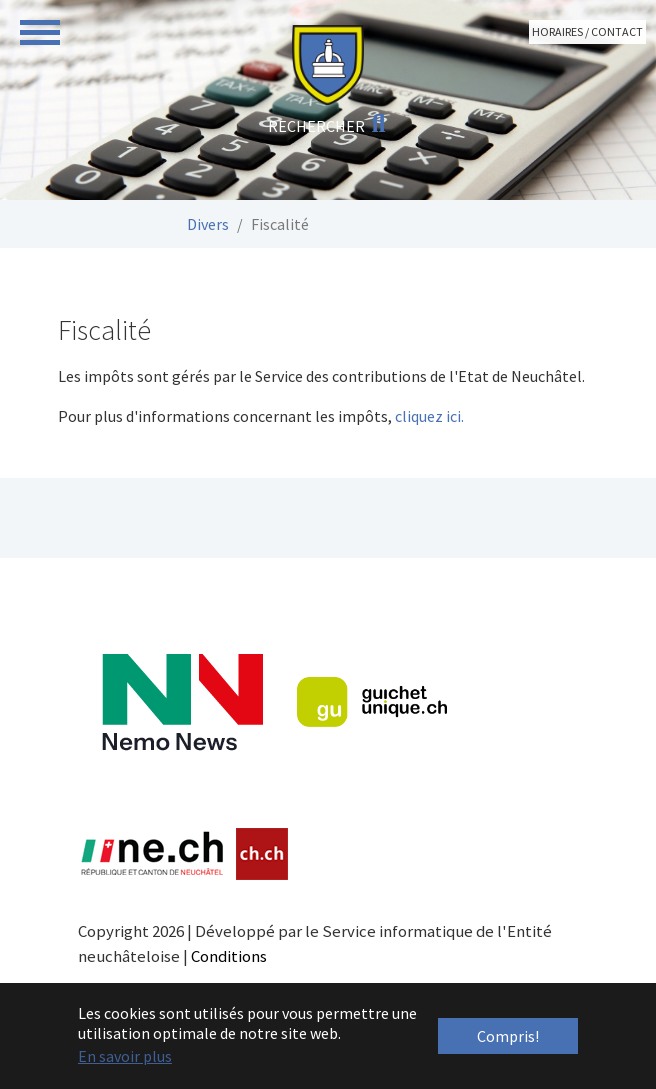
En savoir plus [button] (125, 1056)
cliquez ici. (429, 416)
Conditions (229, 956)
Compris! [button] (508, 1036)
